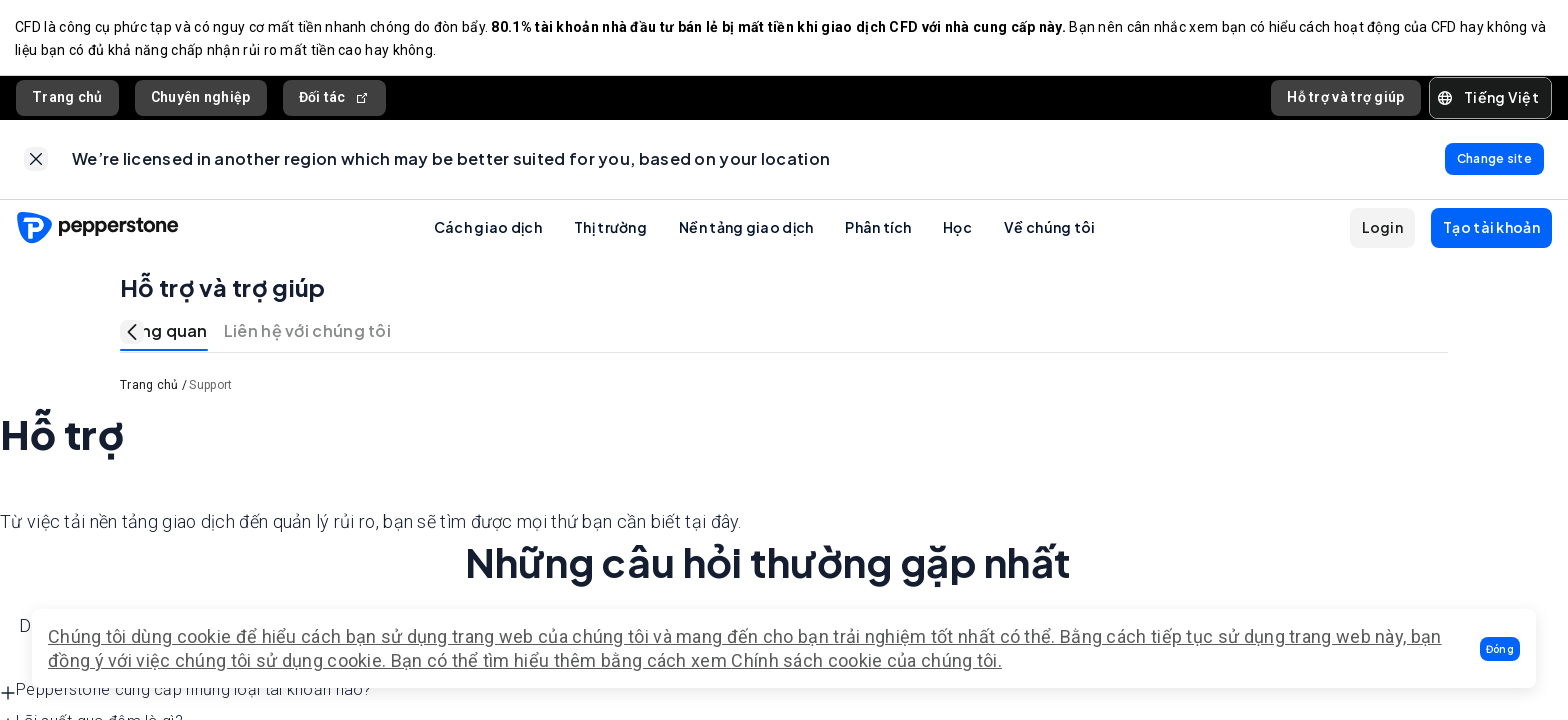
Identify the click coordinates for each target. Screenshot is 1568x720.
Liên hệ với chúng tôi (307, 334)
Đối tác (334, 99)
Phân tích (878, 230)
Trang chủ (67, 99)
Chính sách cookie (806, 660)
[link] (36, 162)
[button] (1500, 649)
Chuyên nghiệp (201, 99)
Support (210, 389)
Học (957, 230)
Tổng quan (164, 334)
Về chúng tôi (1050, 230)
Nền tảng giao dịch (746, 230)
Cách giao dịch (488, 230)
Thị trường (610, 230)
